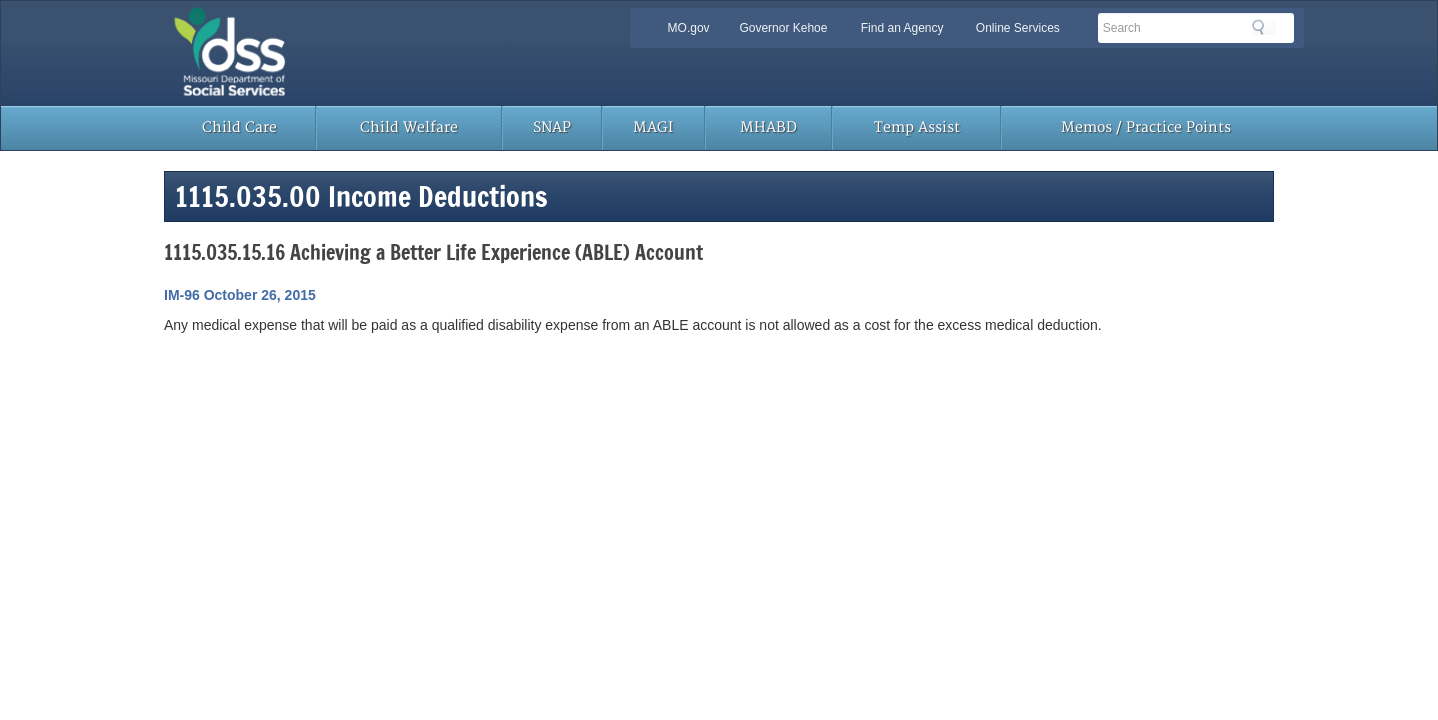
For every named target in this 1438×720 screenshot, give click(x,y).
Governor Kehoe (783, 28)
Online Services (1018, 28)
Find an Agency (902, 28)
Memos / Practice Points (1146, 127)
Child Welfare (409, 127)
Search (1264, 27)
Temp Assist (917, 127)
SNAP (552, 127)
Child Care (239, 127)
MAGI (653, 127)
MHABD (768, 127)
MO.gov (689, 28)
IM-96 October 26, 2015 (240, 295)
